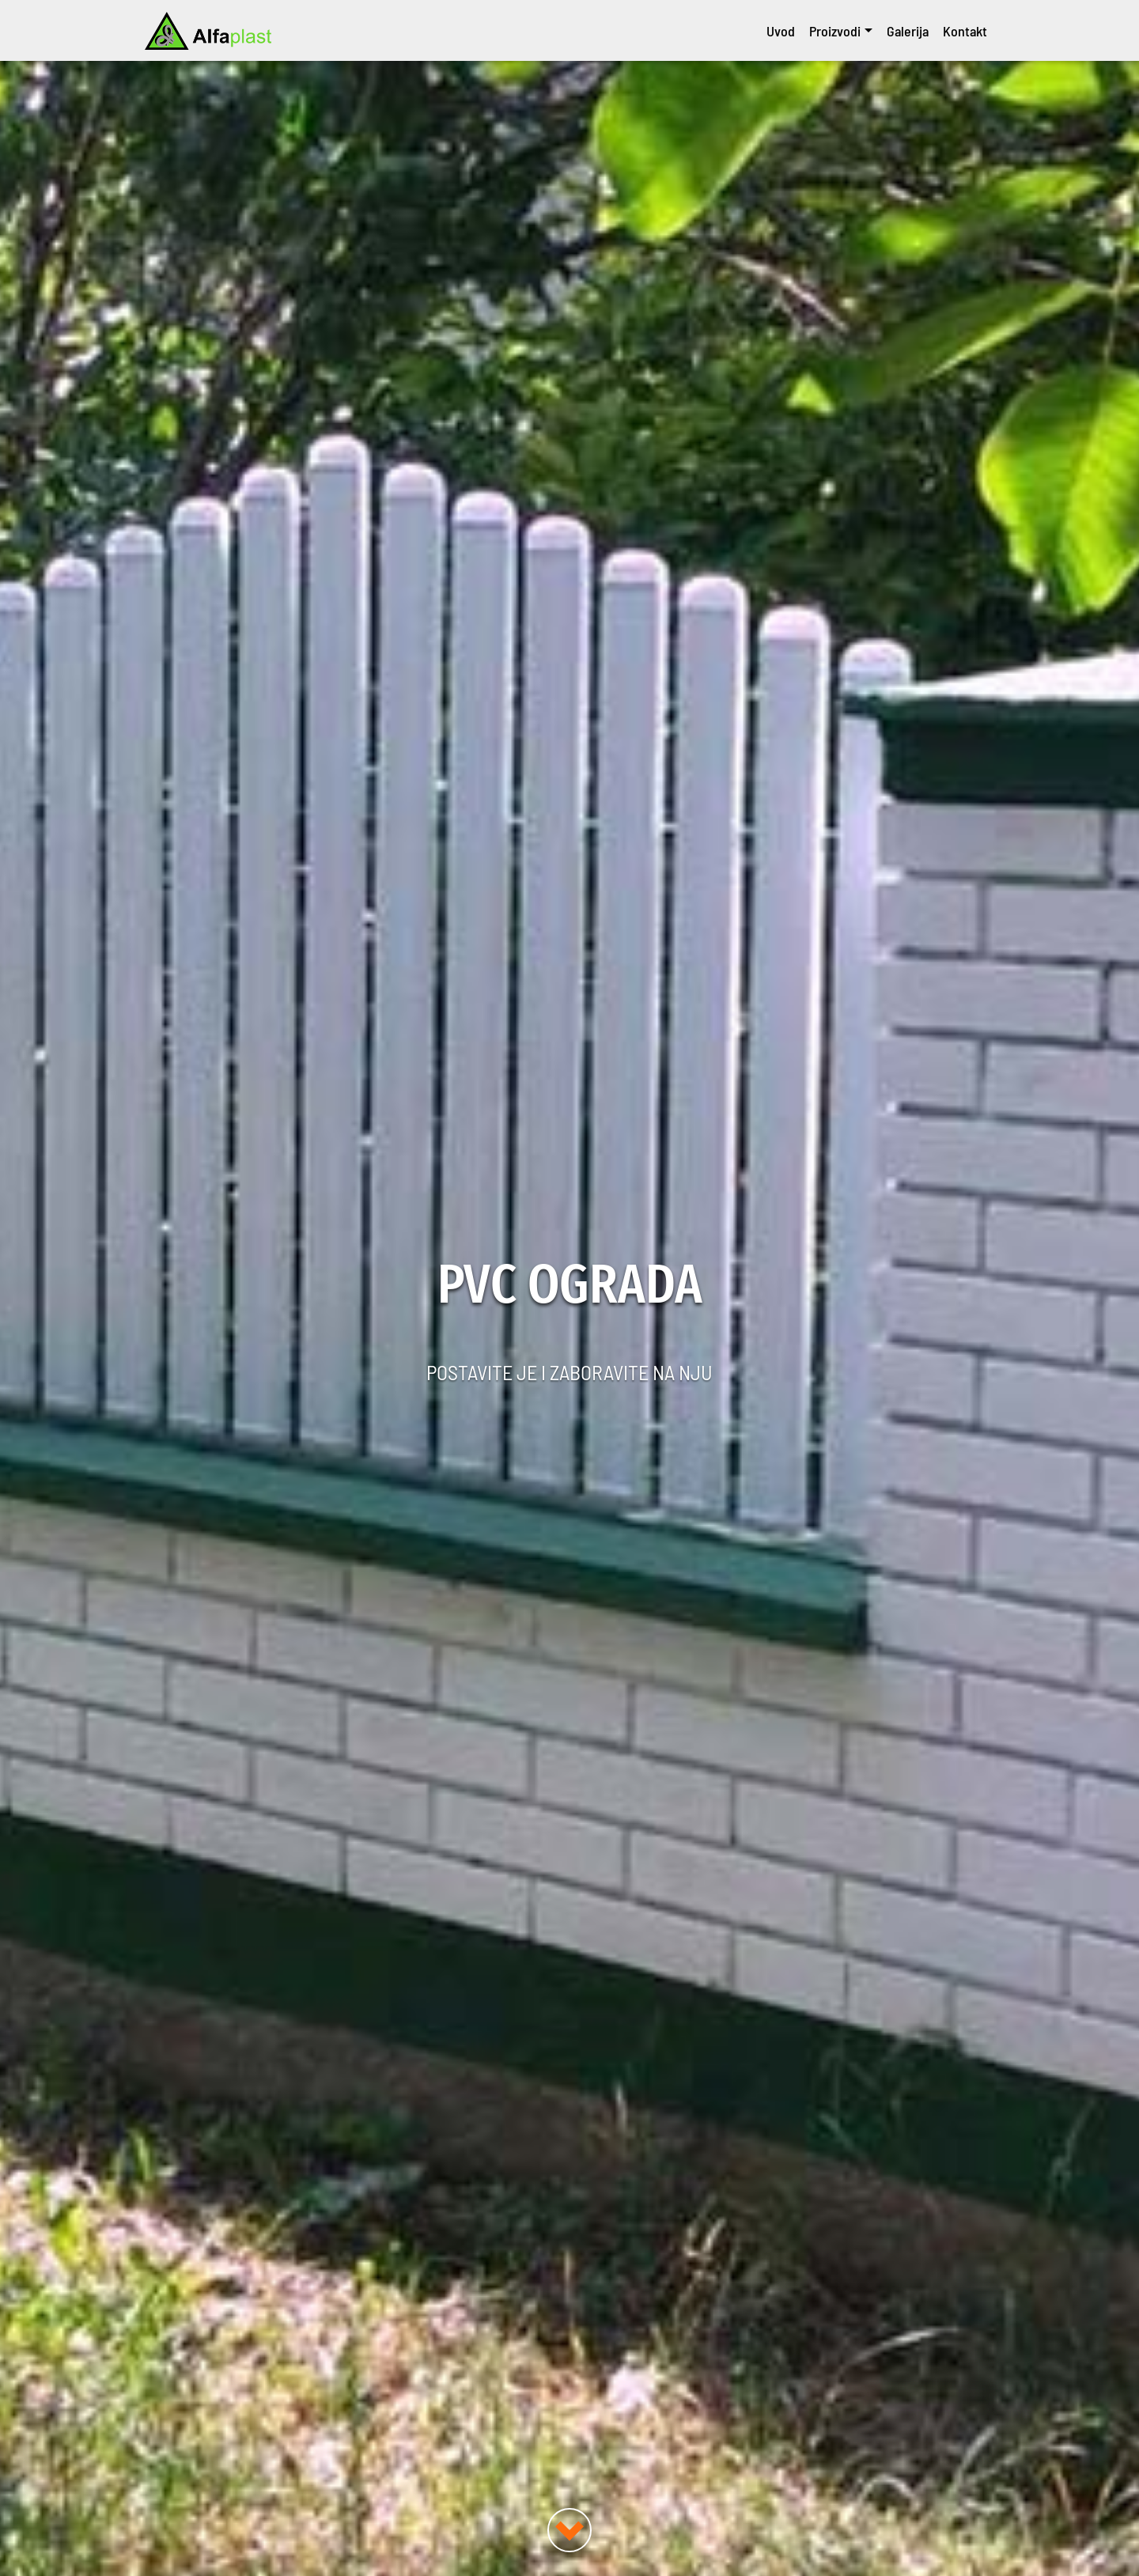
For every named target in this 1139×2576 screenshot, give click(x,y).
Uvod (780, 31)
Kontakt (965, 31)
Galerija (908, 31)
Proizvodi (835, 31)
